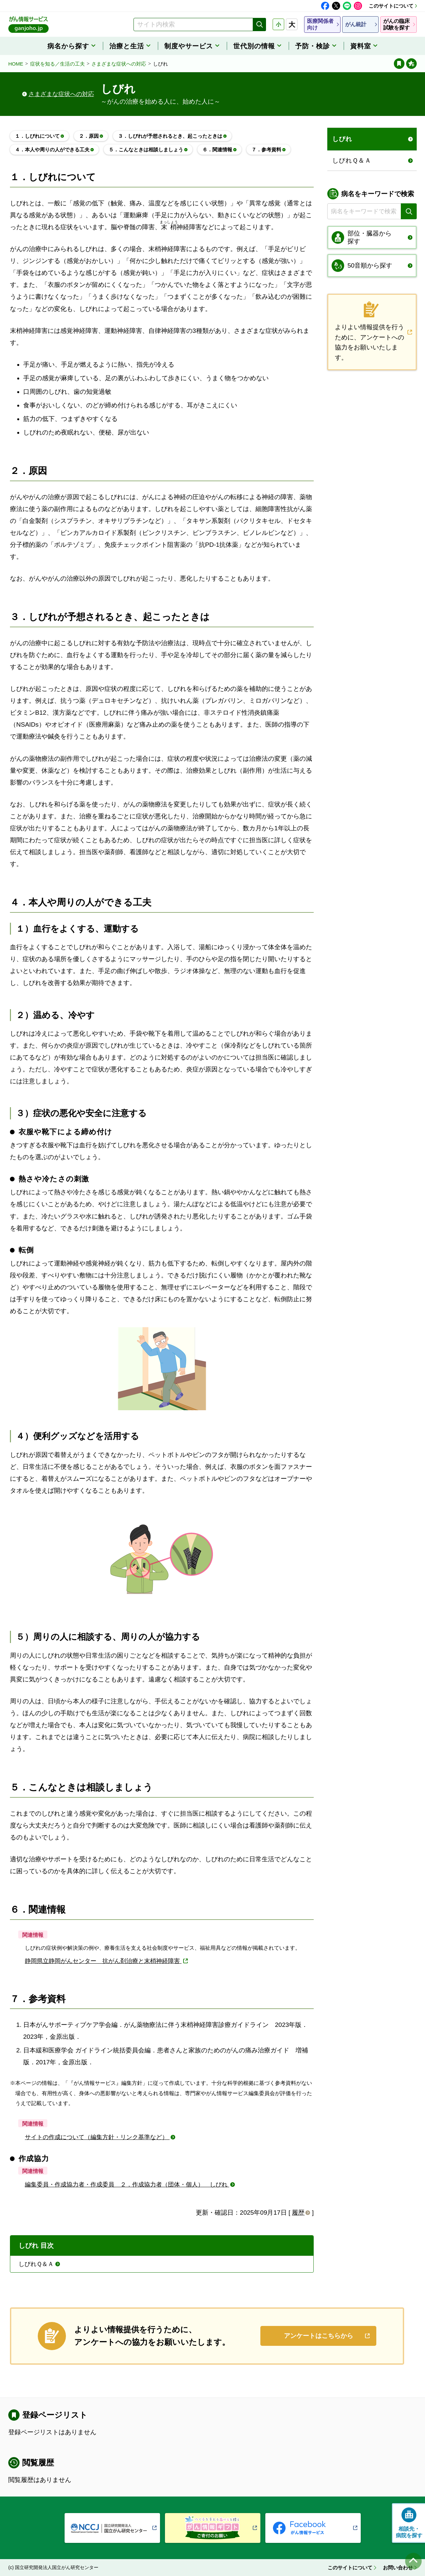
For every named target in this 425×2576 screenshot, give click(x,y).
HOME (15, 64)
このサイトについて (391, 6)
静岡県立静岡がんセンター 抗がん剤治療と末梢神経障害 (103, 1961)
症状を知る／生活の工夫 (57, 64)
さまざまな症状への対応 (118, 64)
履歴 (298, 2212)
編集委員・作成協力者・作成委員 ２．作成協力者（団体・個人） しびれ (127, 2184)
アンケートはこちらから (318, 2335)
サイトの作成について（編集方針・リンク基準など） (97, 2137)
